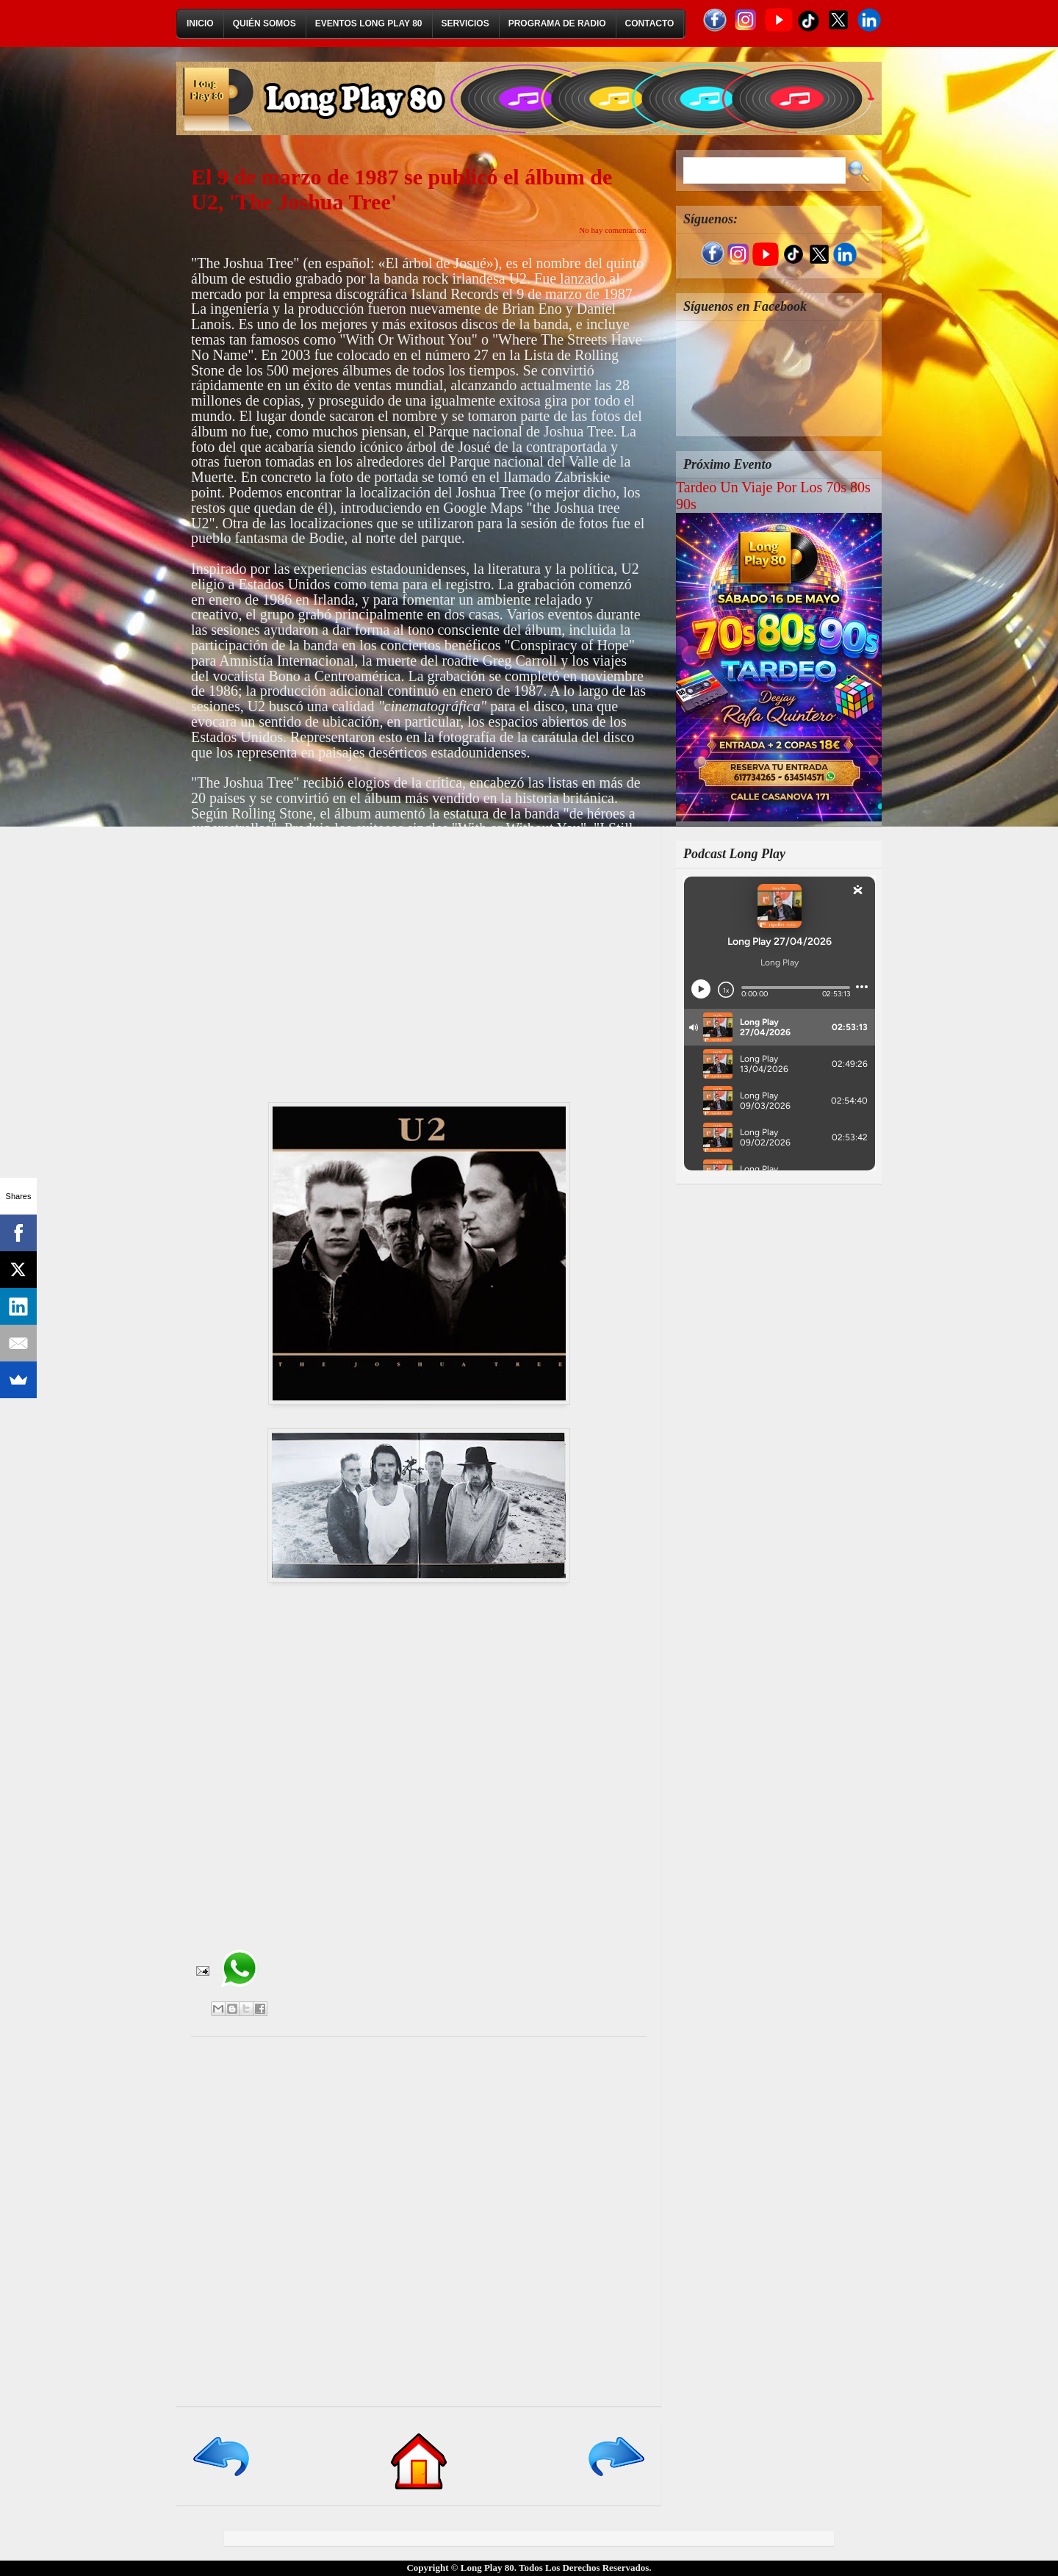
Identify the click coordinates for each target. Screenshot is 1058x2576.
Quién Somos (264, 23)
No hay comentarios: (613, 230)
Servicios (465, 23)
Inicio (200, 23)
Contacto (649, 23)
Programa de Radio (557, 23)
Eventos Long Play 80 (368, 23)
